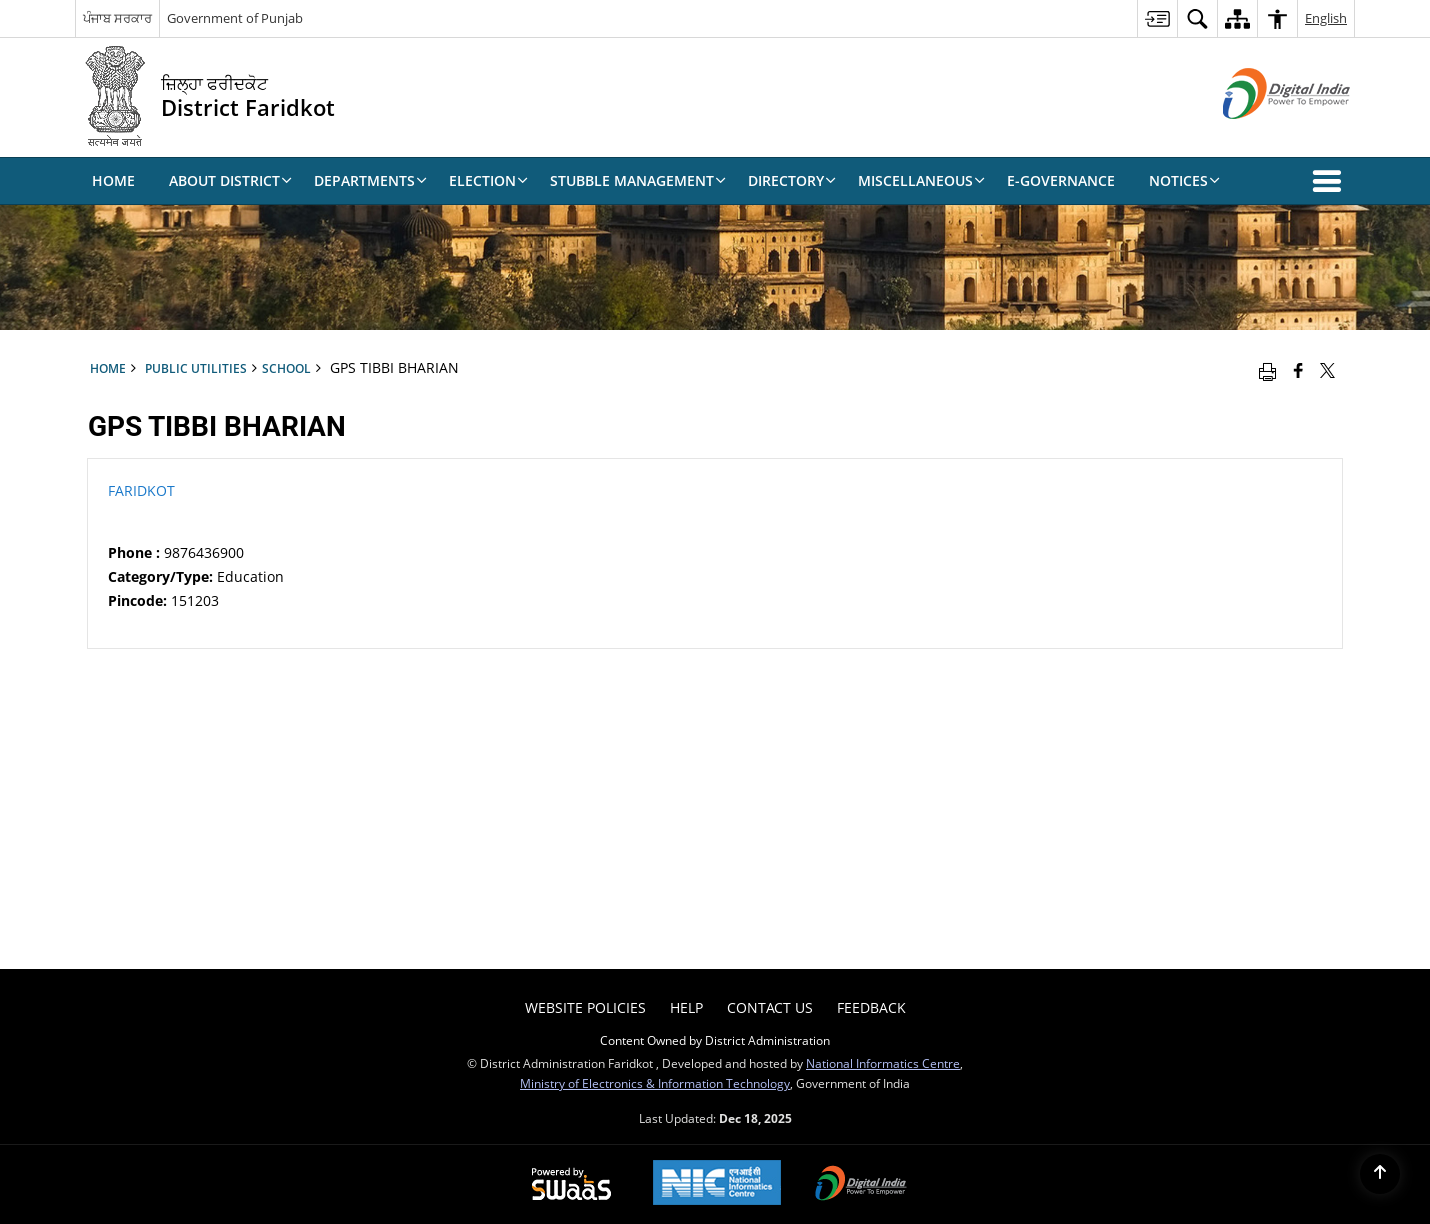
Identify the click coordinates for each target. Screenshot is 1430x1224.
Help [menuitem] (686, 1007)
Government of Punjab (235, 18)
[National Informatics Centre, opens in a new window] (717, 1184)
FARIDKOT (141, 490)
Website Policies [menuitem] (585, 1007)
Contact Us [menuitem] (770, 1007)
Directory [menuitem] (792, 180)
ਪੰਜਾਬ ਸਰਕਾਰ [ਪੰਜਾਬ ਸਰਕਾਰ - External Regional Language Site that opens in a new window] (117, 18)
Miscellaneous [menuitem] (921, 180)
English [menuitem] (1326, 18)
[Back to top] (1380, 1174)
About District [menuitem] (230, 180)
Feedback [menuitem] (871, 1007)
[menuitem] (1157, 18)
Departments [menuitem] (370, 180)
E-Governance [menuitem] (1061, 180)
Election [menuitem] (488, 180)
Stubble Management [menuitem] (638, 180)
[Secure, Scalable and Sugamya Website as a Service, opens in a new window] (571, 1185)
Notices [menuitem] (1184, 180)
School (286, 368)
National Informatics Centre (883, 1063)
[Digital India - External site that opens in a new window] (1261, 135)
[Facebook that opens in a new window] (1298, 370)
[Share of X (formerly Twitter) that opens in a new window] (1327, 370)
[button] (1331, 181)
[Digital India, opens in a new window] (861, 1185)
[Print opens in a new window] (1267, 370)
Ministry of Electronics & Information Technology (655, 1083)
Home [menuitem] (113, 180)
